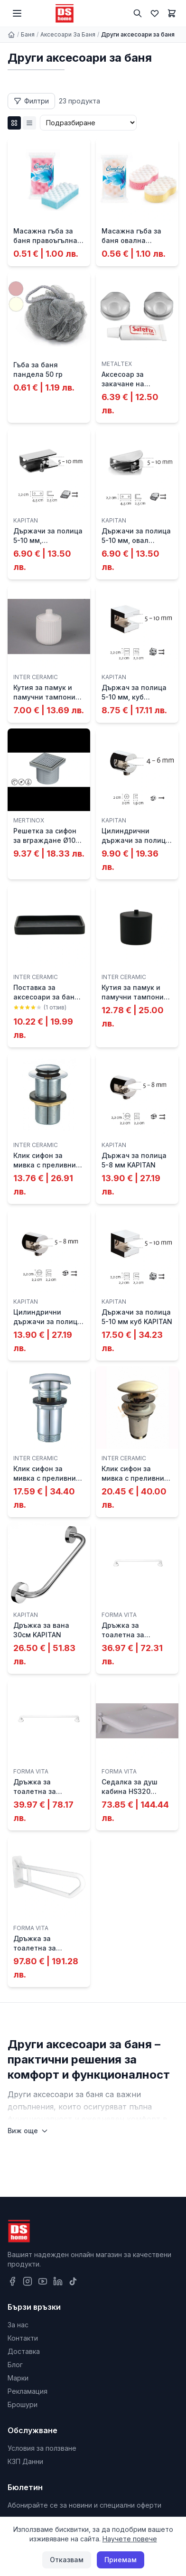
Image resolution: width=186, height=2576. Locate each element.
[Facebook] (12, 2281)
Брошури (22, 2404)
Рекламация (27, 2391)
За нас (18, 2325)
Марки (18, 2378)
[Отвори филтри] (31, 101)
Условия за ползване (42, 2448)
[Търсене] (137, 13)
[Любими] (154, 13)
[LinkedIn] (58, 2281)
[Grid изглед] (14, 123)
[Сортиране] (88, 123)
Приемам (120, 2560)
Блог (15, 2365)
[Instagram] (27, 2281)
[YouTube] (42, 2281)
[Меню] (17, 13)
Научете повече (129, 2539)
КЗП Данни (25, 2461)
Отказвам (67, 2560)
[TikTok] (73, 2281)
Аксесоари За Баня (67, 34)
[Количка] (171, 13)
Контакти (23, 2338)
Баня (28, 34)
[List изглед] (29, 123)
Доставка (24, 2351)
